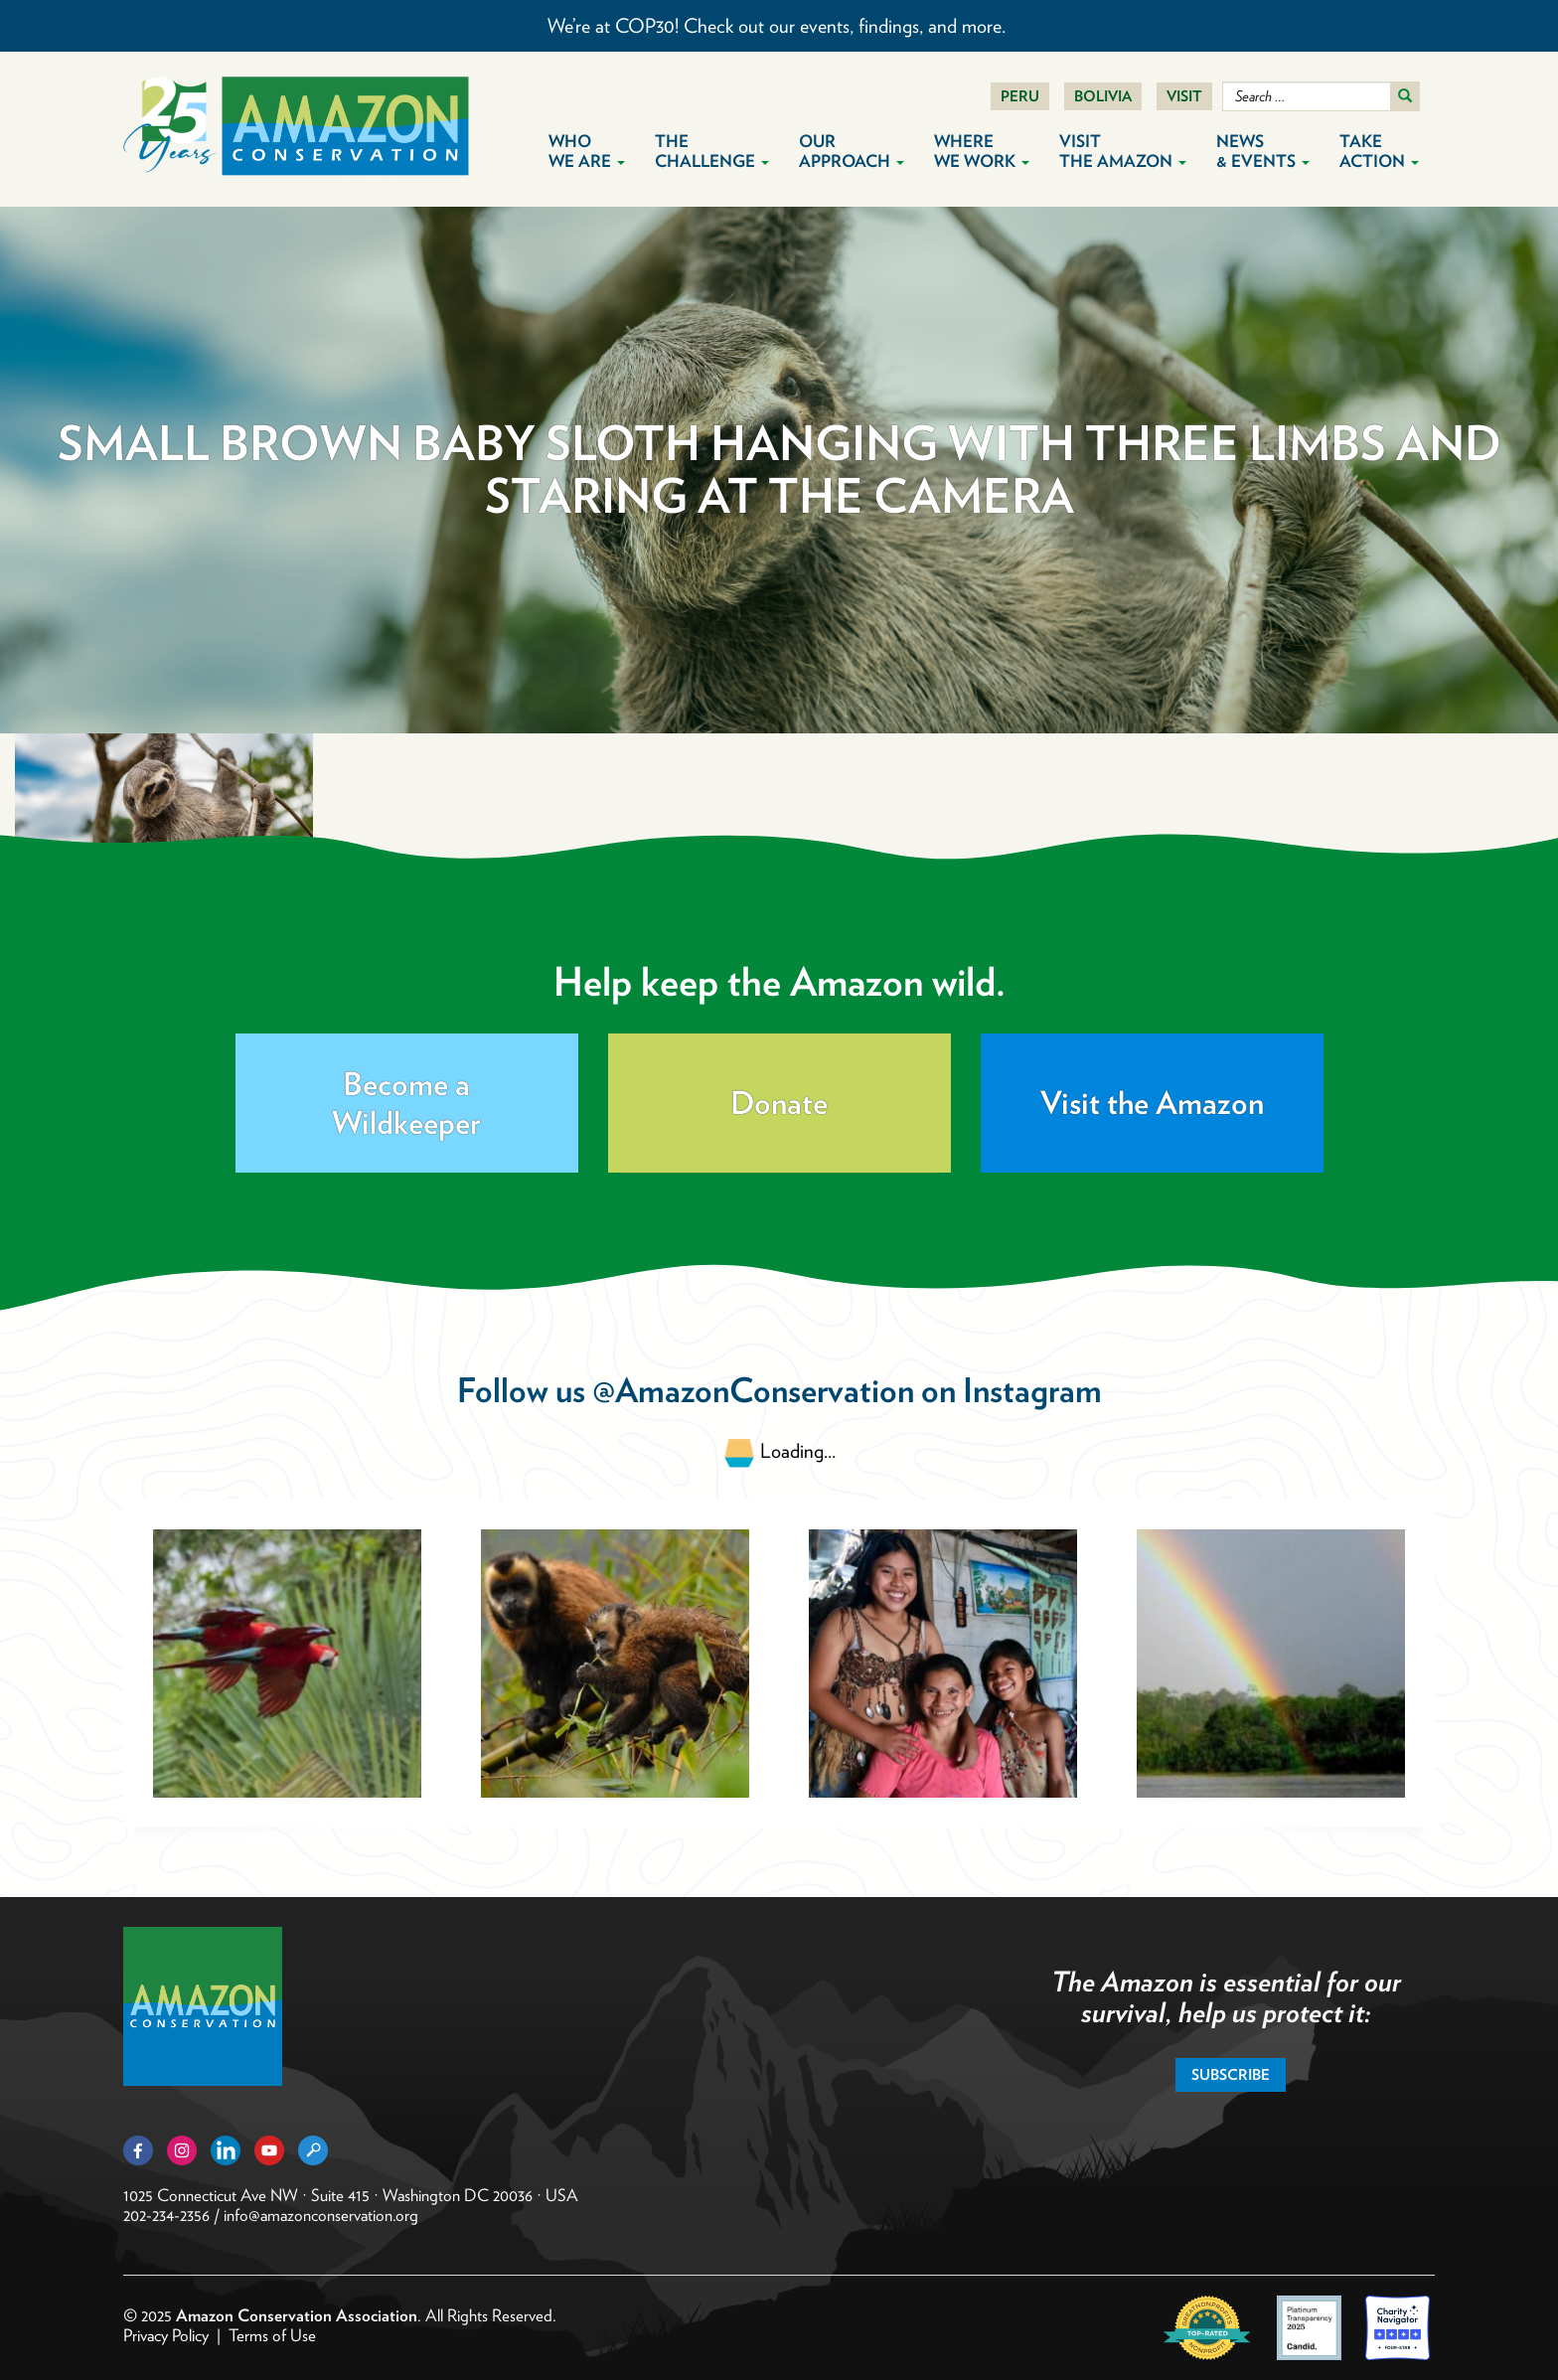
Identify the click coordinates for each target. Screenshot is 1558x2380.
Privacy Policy (166, 2335)
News (1263, 151)
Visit (1184, 96)
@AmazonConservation (753, 1389)
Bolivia (1103, 96)
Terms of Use (272, 2335)
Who (586, 151)
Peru (1020, 96)
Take (1379, 151)
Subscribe (1230, 2075)
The (712, 151)
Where (981, 151)
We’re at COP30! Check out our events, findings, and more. (779, 26)
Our (851, 151)
